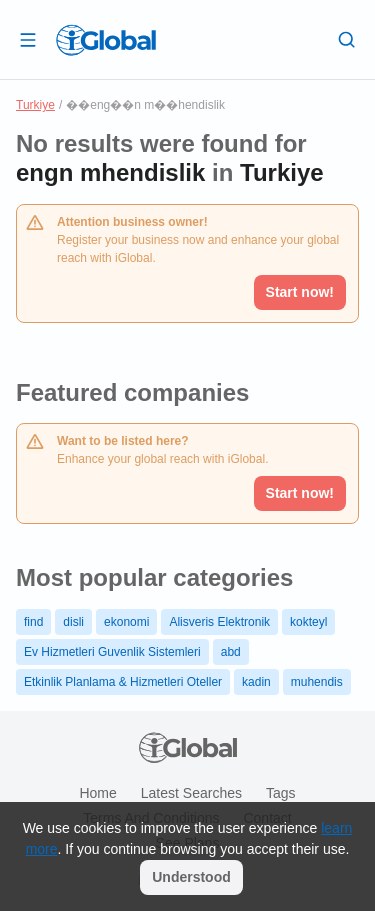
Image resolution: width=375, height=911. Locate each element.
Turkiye (35, 105)
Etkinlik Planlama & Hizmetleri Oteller (123, 682)
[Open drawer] (28, 39)
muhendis (317, 682)
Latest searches (191, 793)
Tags (281, 793)
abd (231, 652)
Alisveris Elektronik (219, 622)
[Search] (347, 39)
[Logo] (106, 40)
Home (97, 793)
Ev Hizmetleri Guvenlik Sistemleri (112, 652)
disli (73, 622)
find (33, 622)
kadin (256, 682)
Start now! (300, 493)
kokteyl (308, 622)
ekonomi (126, 622)
